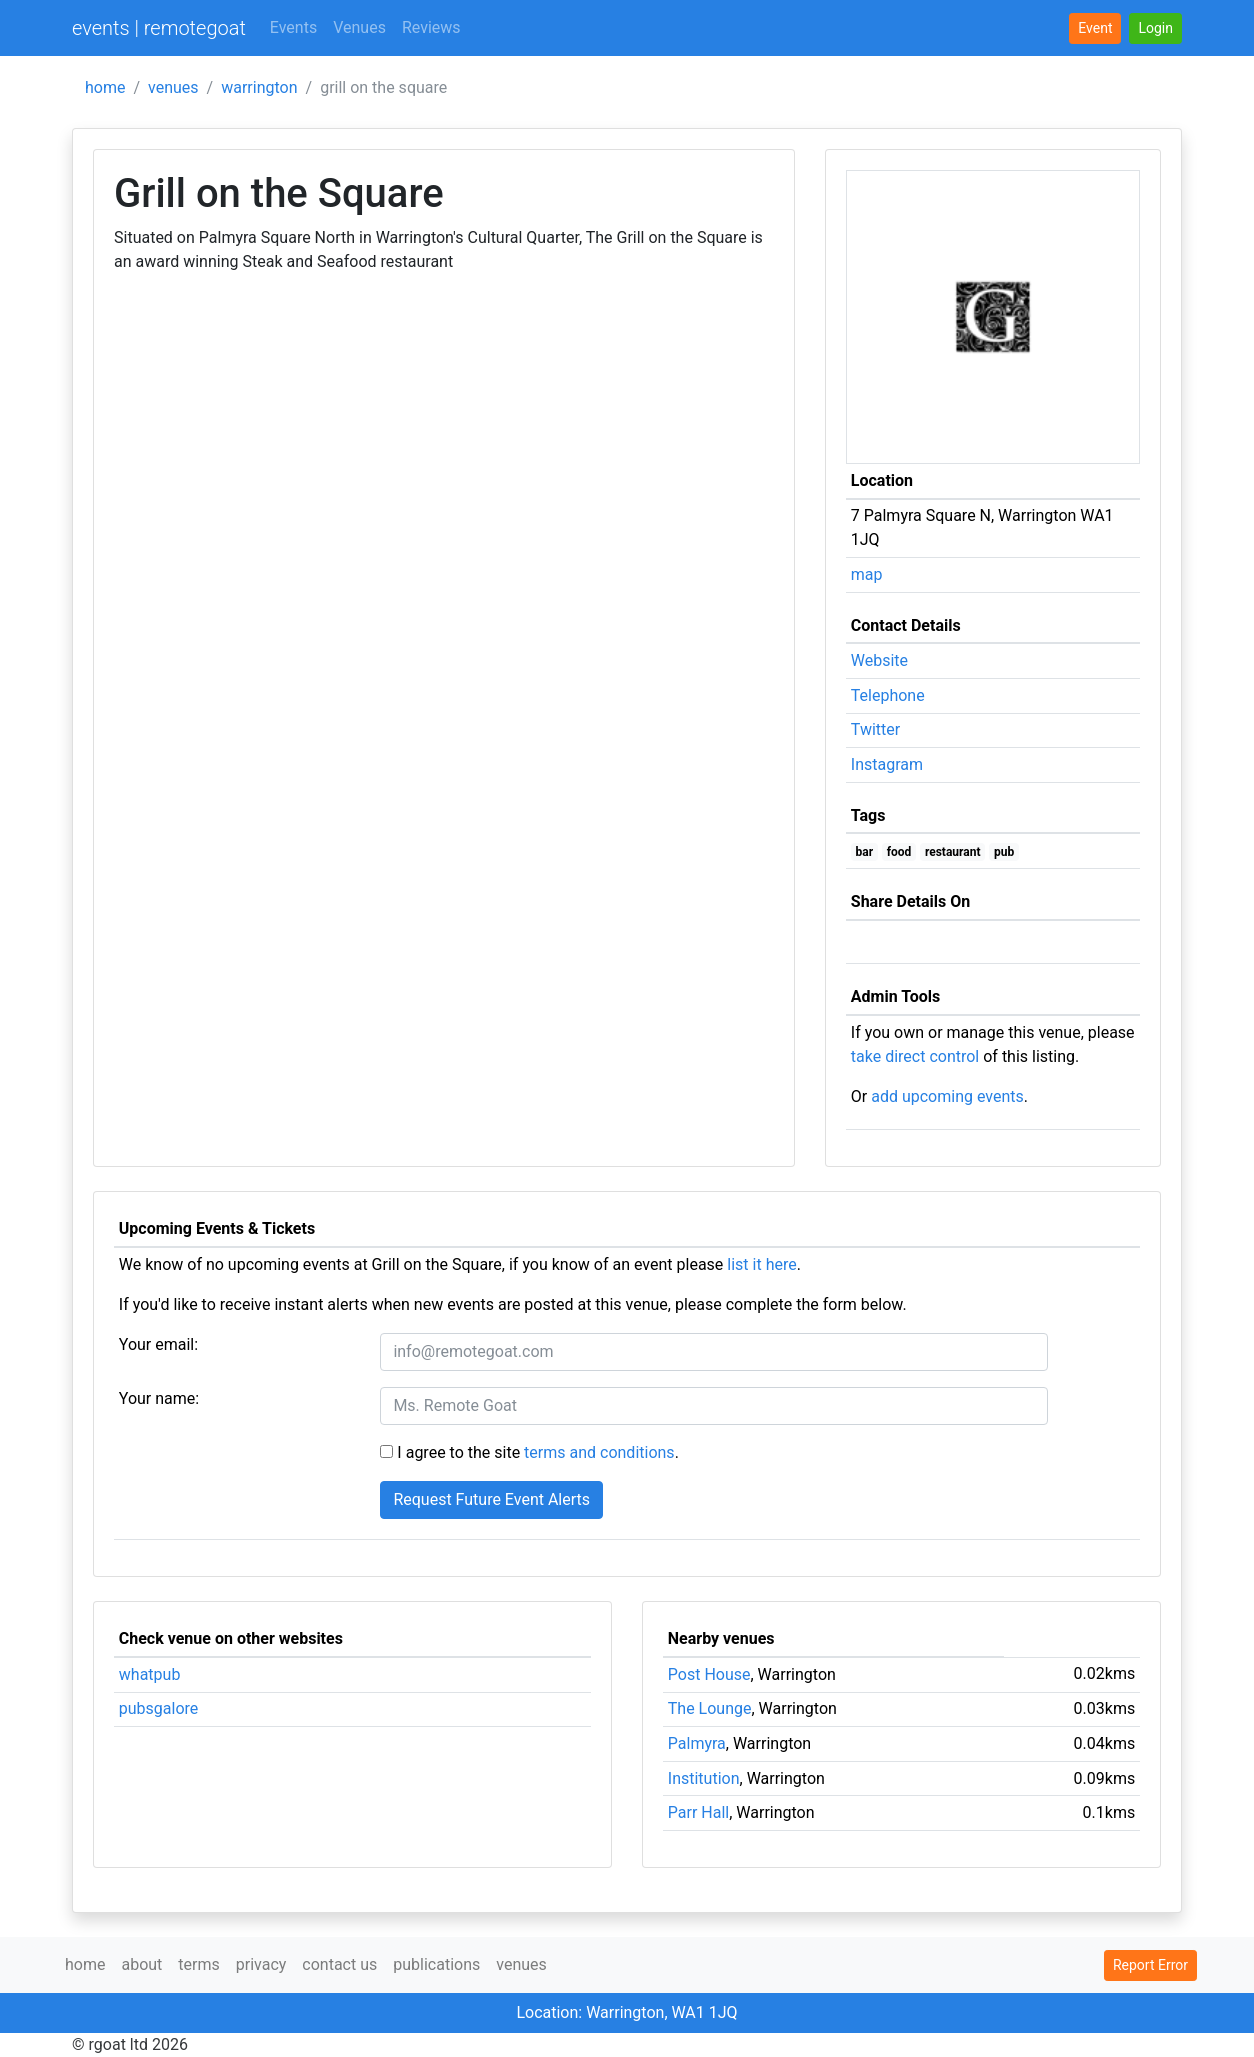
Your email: (158, 1344)
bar (865, 852)
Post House (709, 1674)
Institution (704, 1778)
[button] (1155, 28)
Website (879, 660)
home (105, 87)
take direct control (915, 1056)
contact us (339, 1964)
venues (173, 87)
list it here (761, 1264)
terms (198, 1964)
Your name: (159, 1398)
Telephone (888, 695)
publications (436, 1964)
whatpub (150, 1674)
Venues (359, 27)
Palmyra (697, 1743)
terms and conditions (599, 1452)
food (899, 852)
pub (1004, 852)
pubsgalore (159, 1708)
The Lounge (710, 1708)
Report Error (1150, 1965)
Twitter (875, 729)
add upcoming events (947, 1096)
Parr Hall (698, 1812)
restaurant (953, 852)
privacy (261, 1964)
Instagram (887, 764)
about (141, 1964)
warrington (259, 87)
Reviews (431, 27)
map (867, 574)
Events (293, 27)
